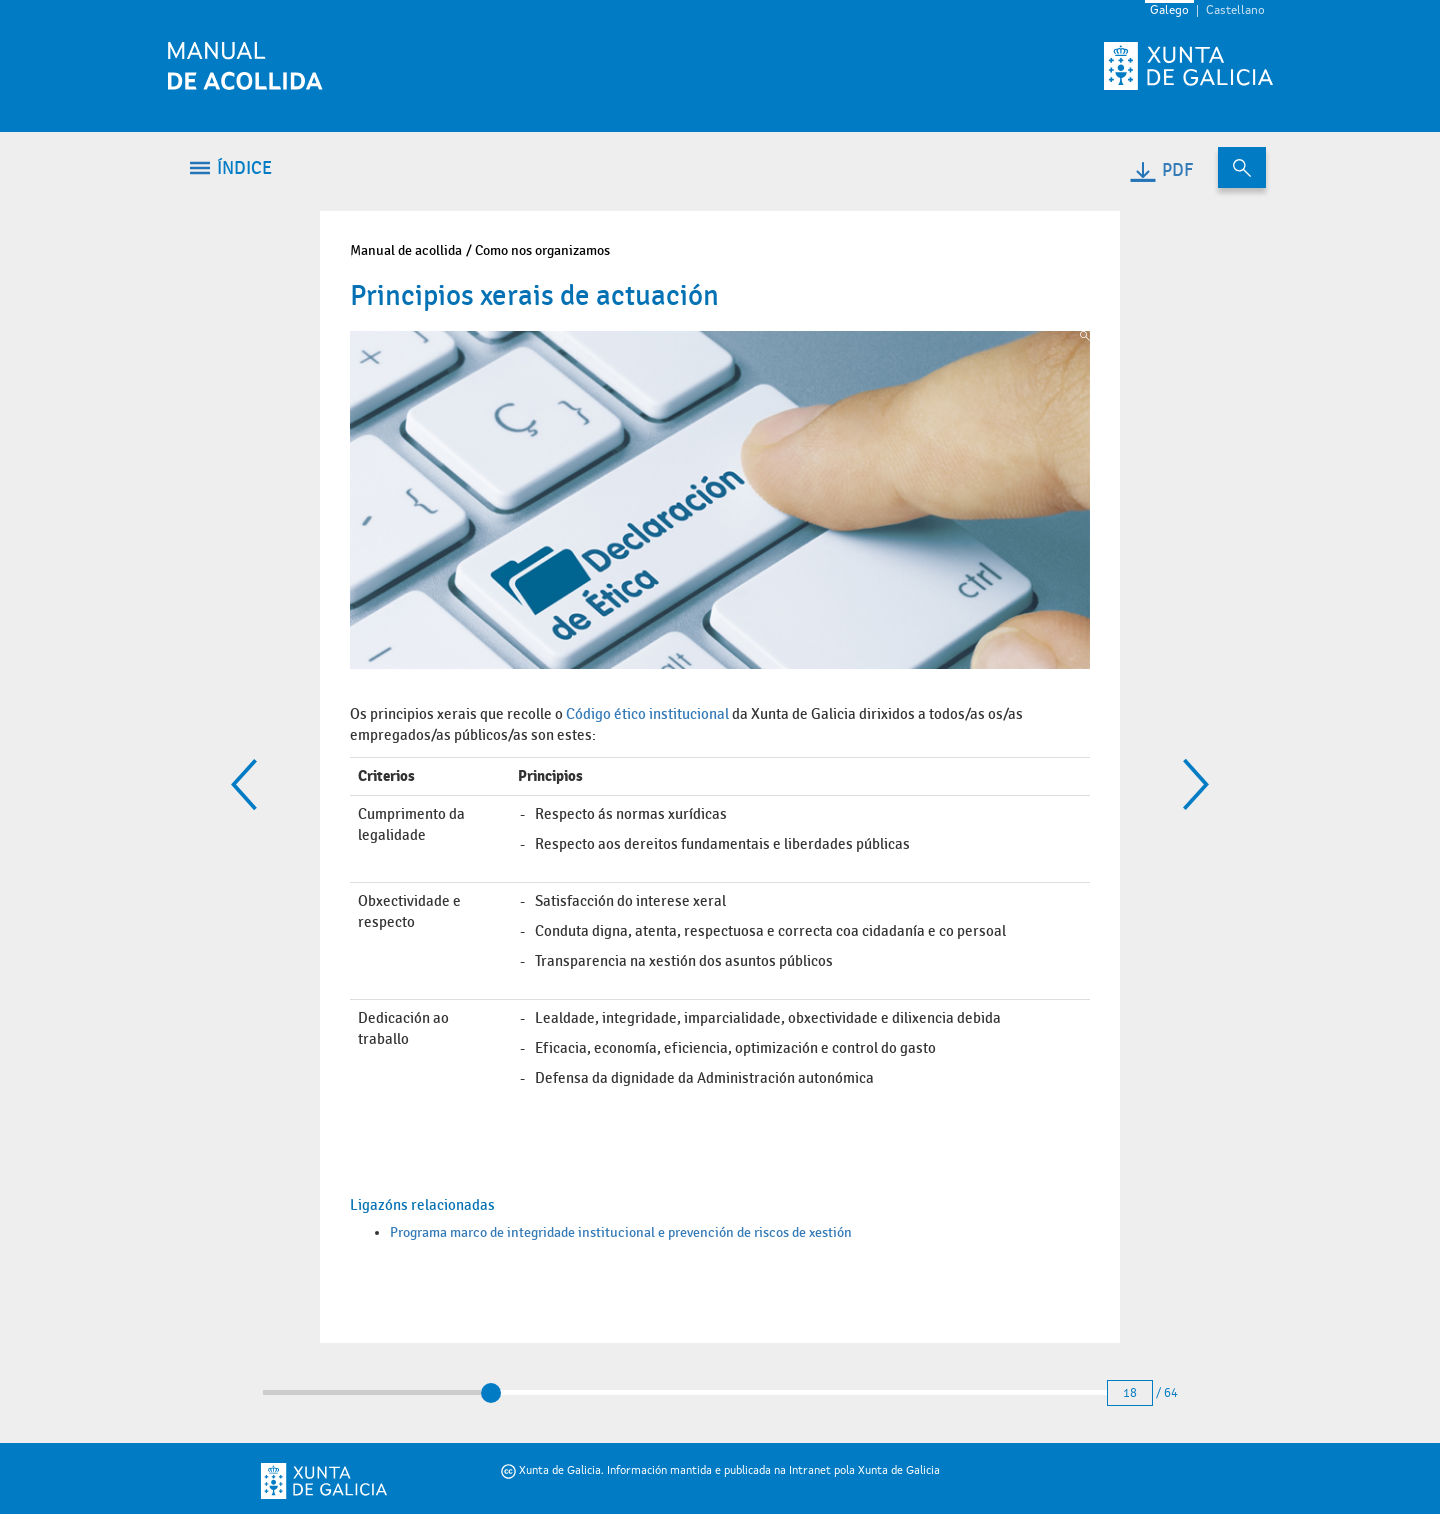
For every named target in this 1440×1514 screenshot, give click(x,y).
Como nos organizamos (542, 250)
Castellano (1235, 11)
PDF (1160, 170)
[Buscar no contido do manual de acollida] (1242, 167)
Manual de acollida (406, 250)
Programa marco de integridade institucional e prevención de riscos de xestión (621, 1232)
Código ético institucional (647, 714)
